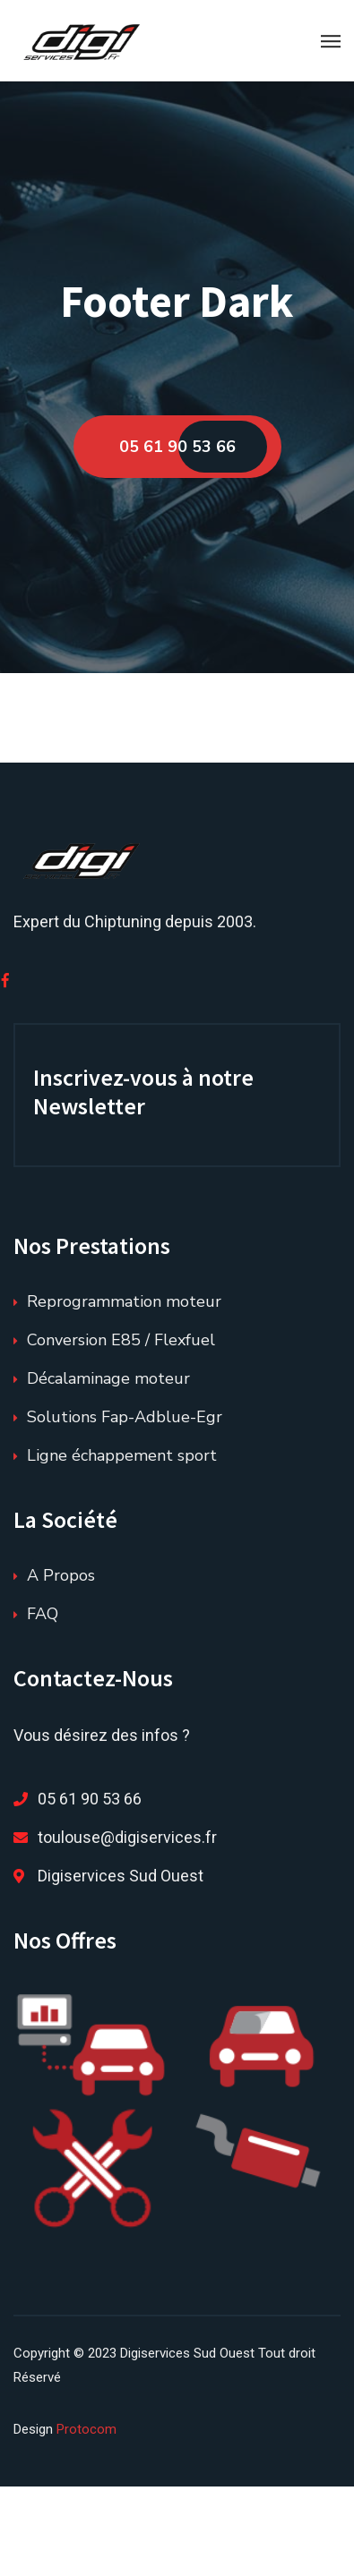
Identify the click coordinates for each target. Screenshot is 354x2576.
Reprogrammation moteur (124, 1301)
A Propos (61, 1575)
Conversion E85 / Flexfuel (121, 1340)
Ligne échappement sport (122, 1455)
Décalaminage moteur (108, 1378)
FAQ (42, 1614)
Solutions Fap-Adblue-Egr (124, 1417)
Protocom (86, 2429)
